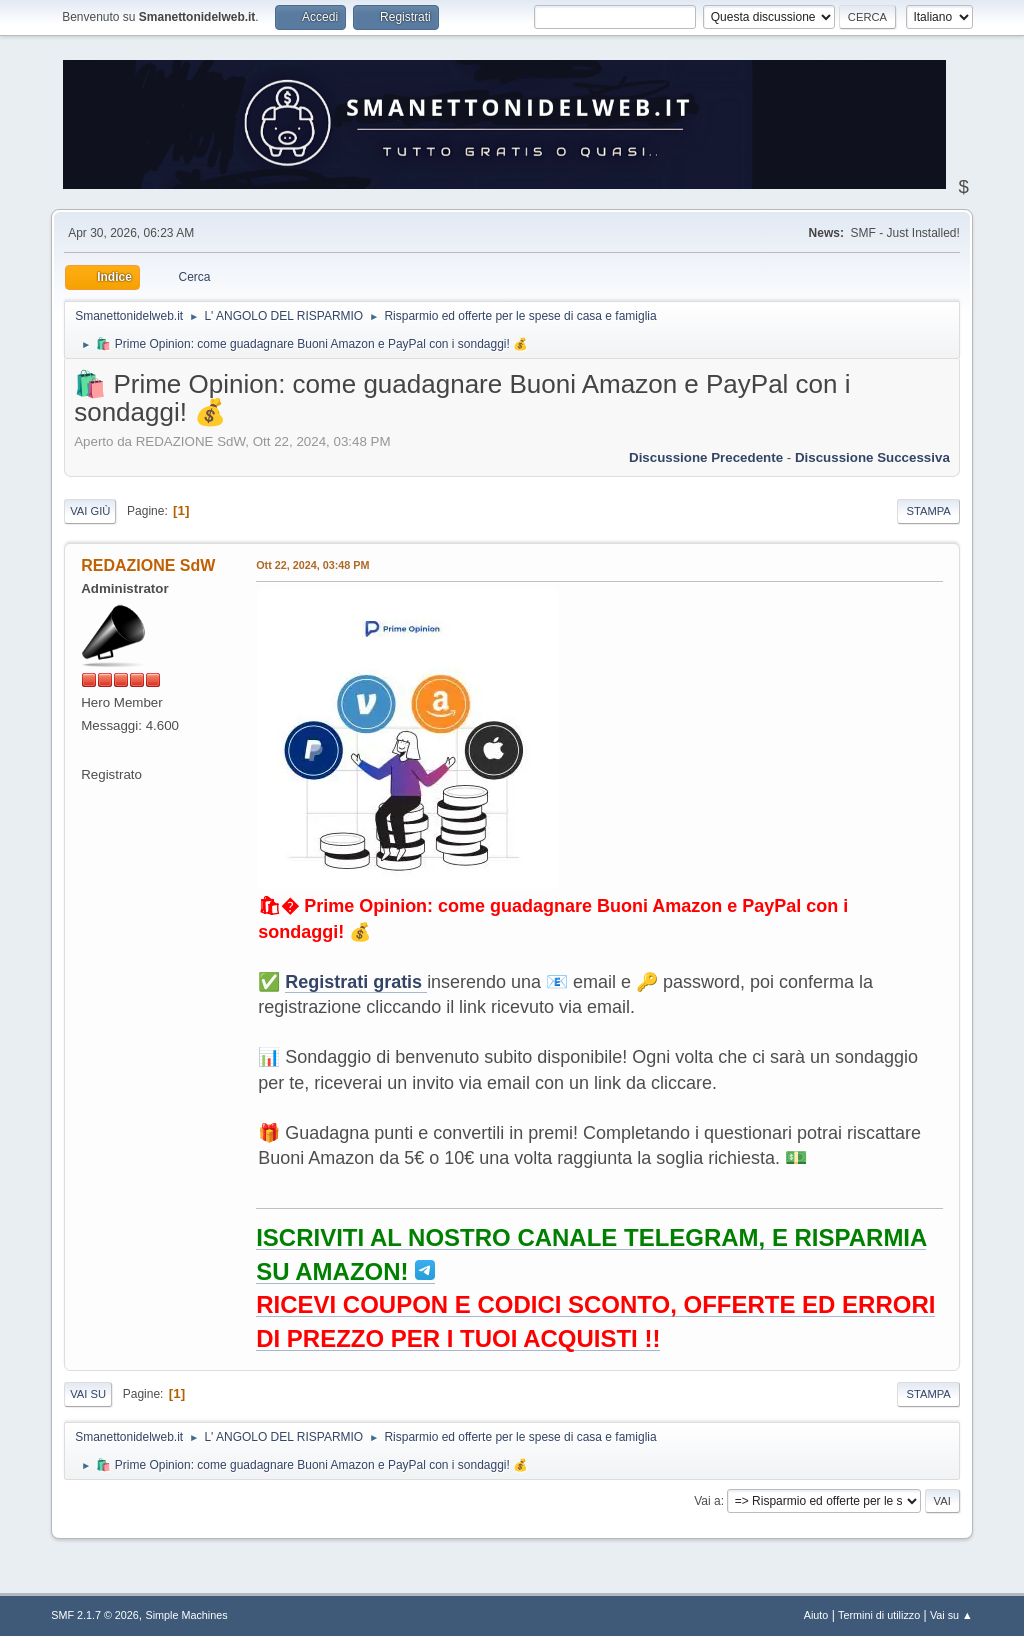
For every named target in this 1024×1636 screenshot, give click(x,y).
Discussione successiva (872, 457)
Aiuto (816, 1615)
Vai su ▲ (951, 1615)
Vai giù (90, 511)
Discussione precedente (706, 457)
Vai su (88, 1394)
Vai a (707, 1501)
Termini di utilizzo (879, 1615)
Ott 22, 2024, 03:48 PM (312, 565)
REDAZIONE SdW (148, 565)
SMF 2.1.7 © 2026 (95, 1615)
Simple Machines (187, 1615)
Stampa (928, 511)
